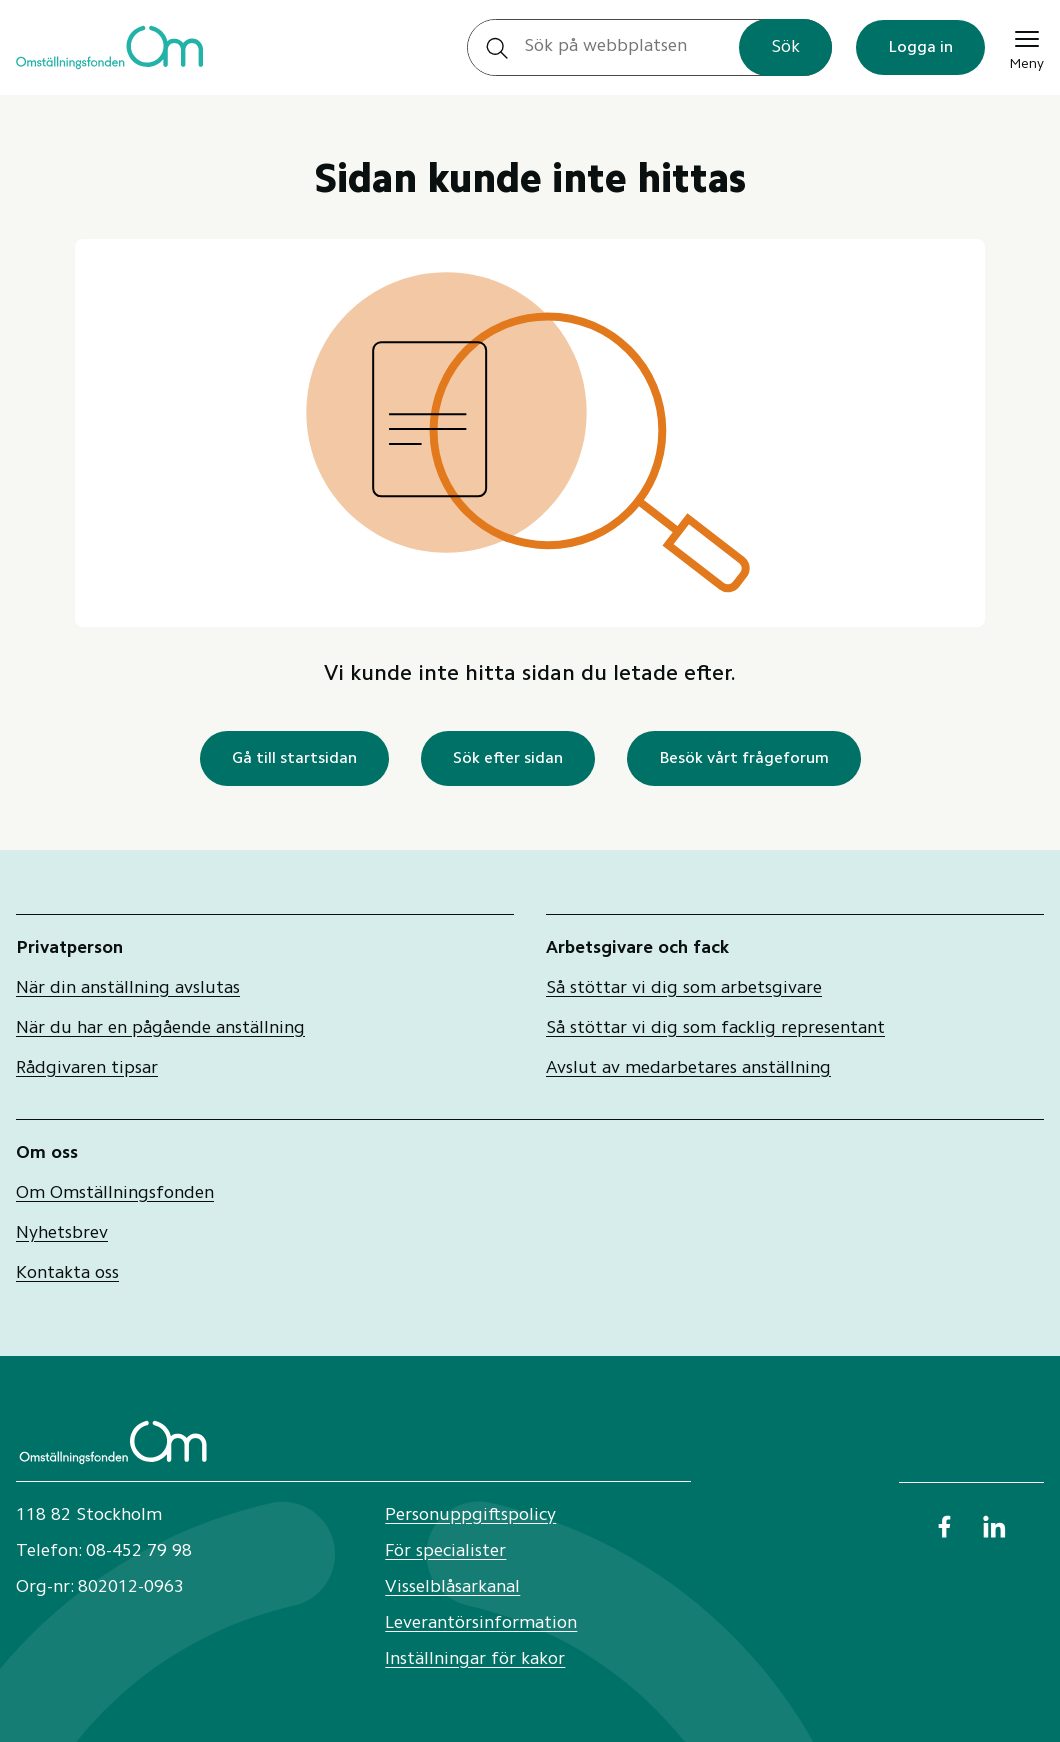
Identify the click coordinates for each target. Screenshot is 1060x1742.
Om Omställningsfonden (115, 1194)
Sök (785, 48)
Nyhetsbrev (62, 1234)
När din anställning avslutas (128, 989)
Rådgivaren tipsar (87, 1069)
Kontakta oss (67, 1274)
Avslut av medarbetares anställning (688, 1069)
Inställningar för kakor (475, 1660)
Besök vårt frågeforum (744, 759)
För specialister (445, 1552)
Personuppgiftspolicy (470, 1516)
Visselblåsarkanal (452, 1588)
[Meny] (1026, 48)
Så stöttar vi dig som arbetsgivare (684, 989)
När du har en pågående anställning (160, 1029)
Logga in (920, 48)
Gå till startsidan (294, 759)
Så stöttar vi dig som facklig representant (715, 1029)
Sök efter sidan (508, 759)
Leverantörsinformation (481, 1624)
